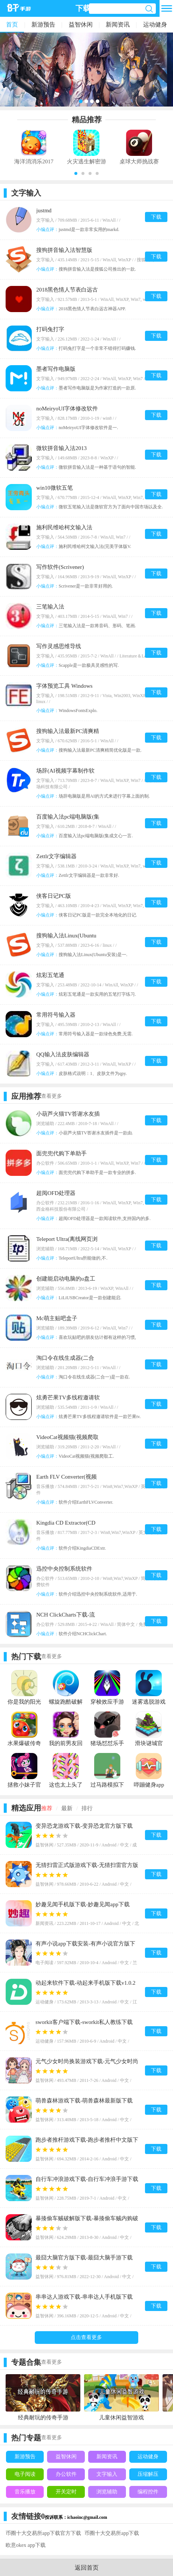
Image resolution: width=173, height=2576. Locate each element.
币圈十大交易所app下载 (111, 2533)
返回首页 (87, 2567)
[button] (75, 173)
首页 (12, 24)
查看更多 (51, 1096)
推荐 (46, 1808)
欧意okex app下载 (26, 2545)
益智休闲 (81, 24)
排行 (87, 1808)
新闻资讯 (118, 24)
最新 (66, 1808)
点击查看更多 (86, 2337)
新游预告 (43, 24)
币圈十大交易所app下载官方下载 (43, 2533)
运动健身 (155, 24)
